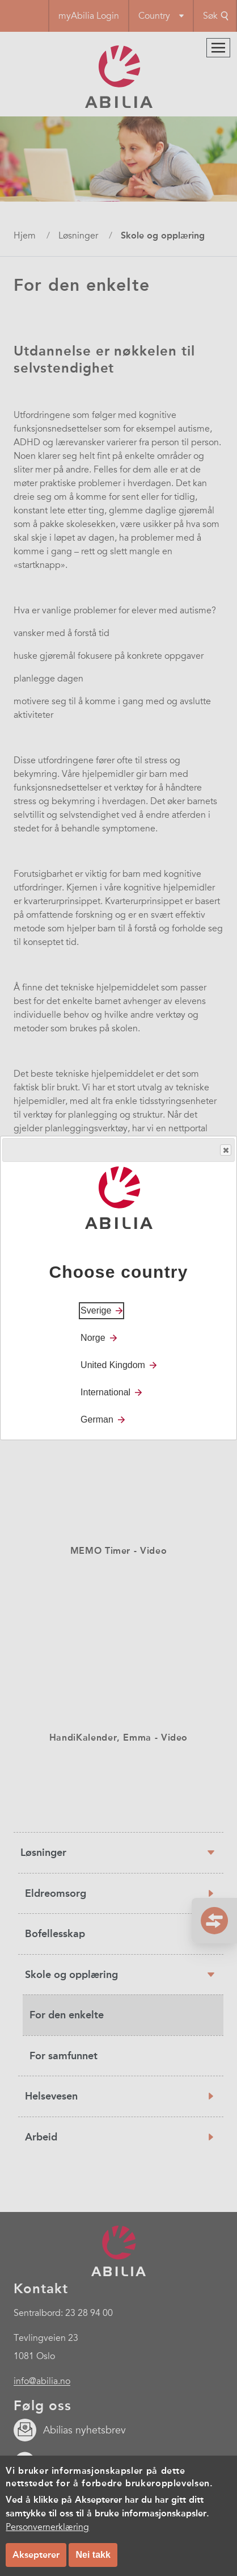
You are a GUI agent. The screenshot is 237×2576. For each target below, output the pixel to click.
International (105, 1392)
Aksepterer (36, 2554)
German (97, 1419)
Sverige (96, 1310)
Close (225, 1150)
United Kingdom (113, 1365)
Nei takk (92, 2555)
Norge (93, 1338)
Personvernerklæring (47, 2527)
